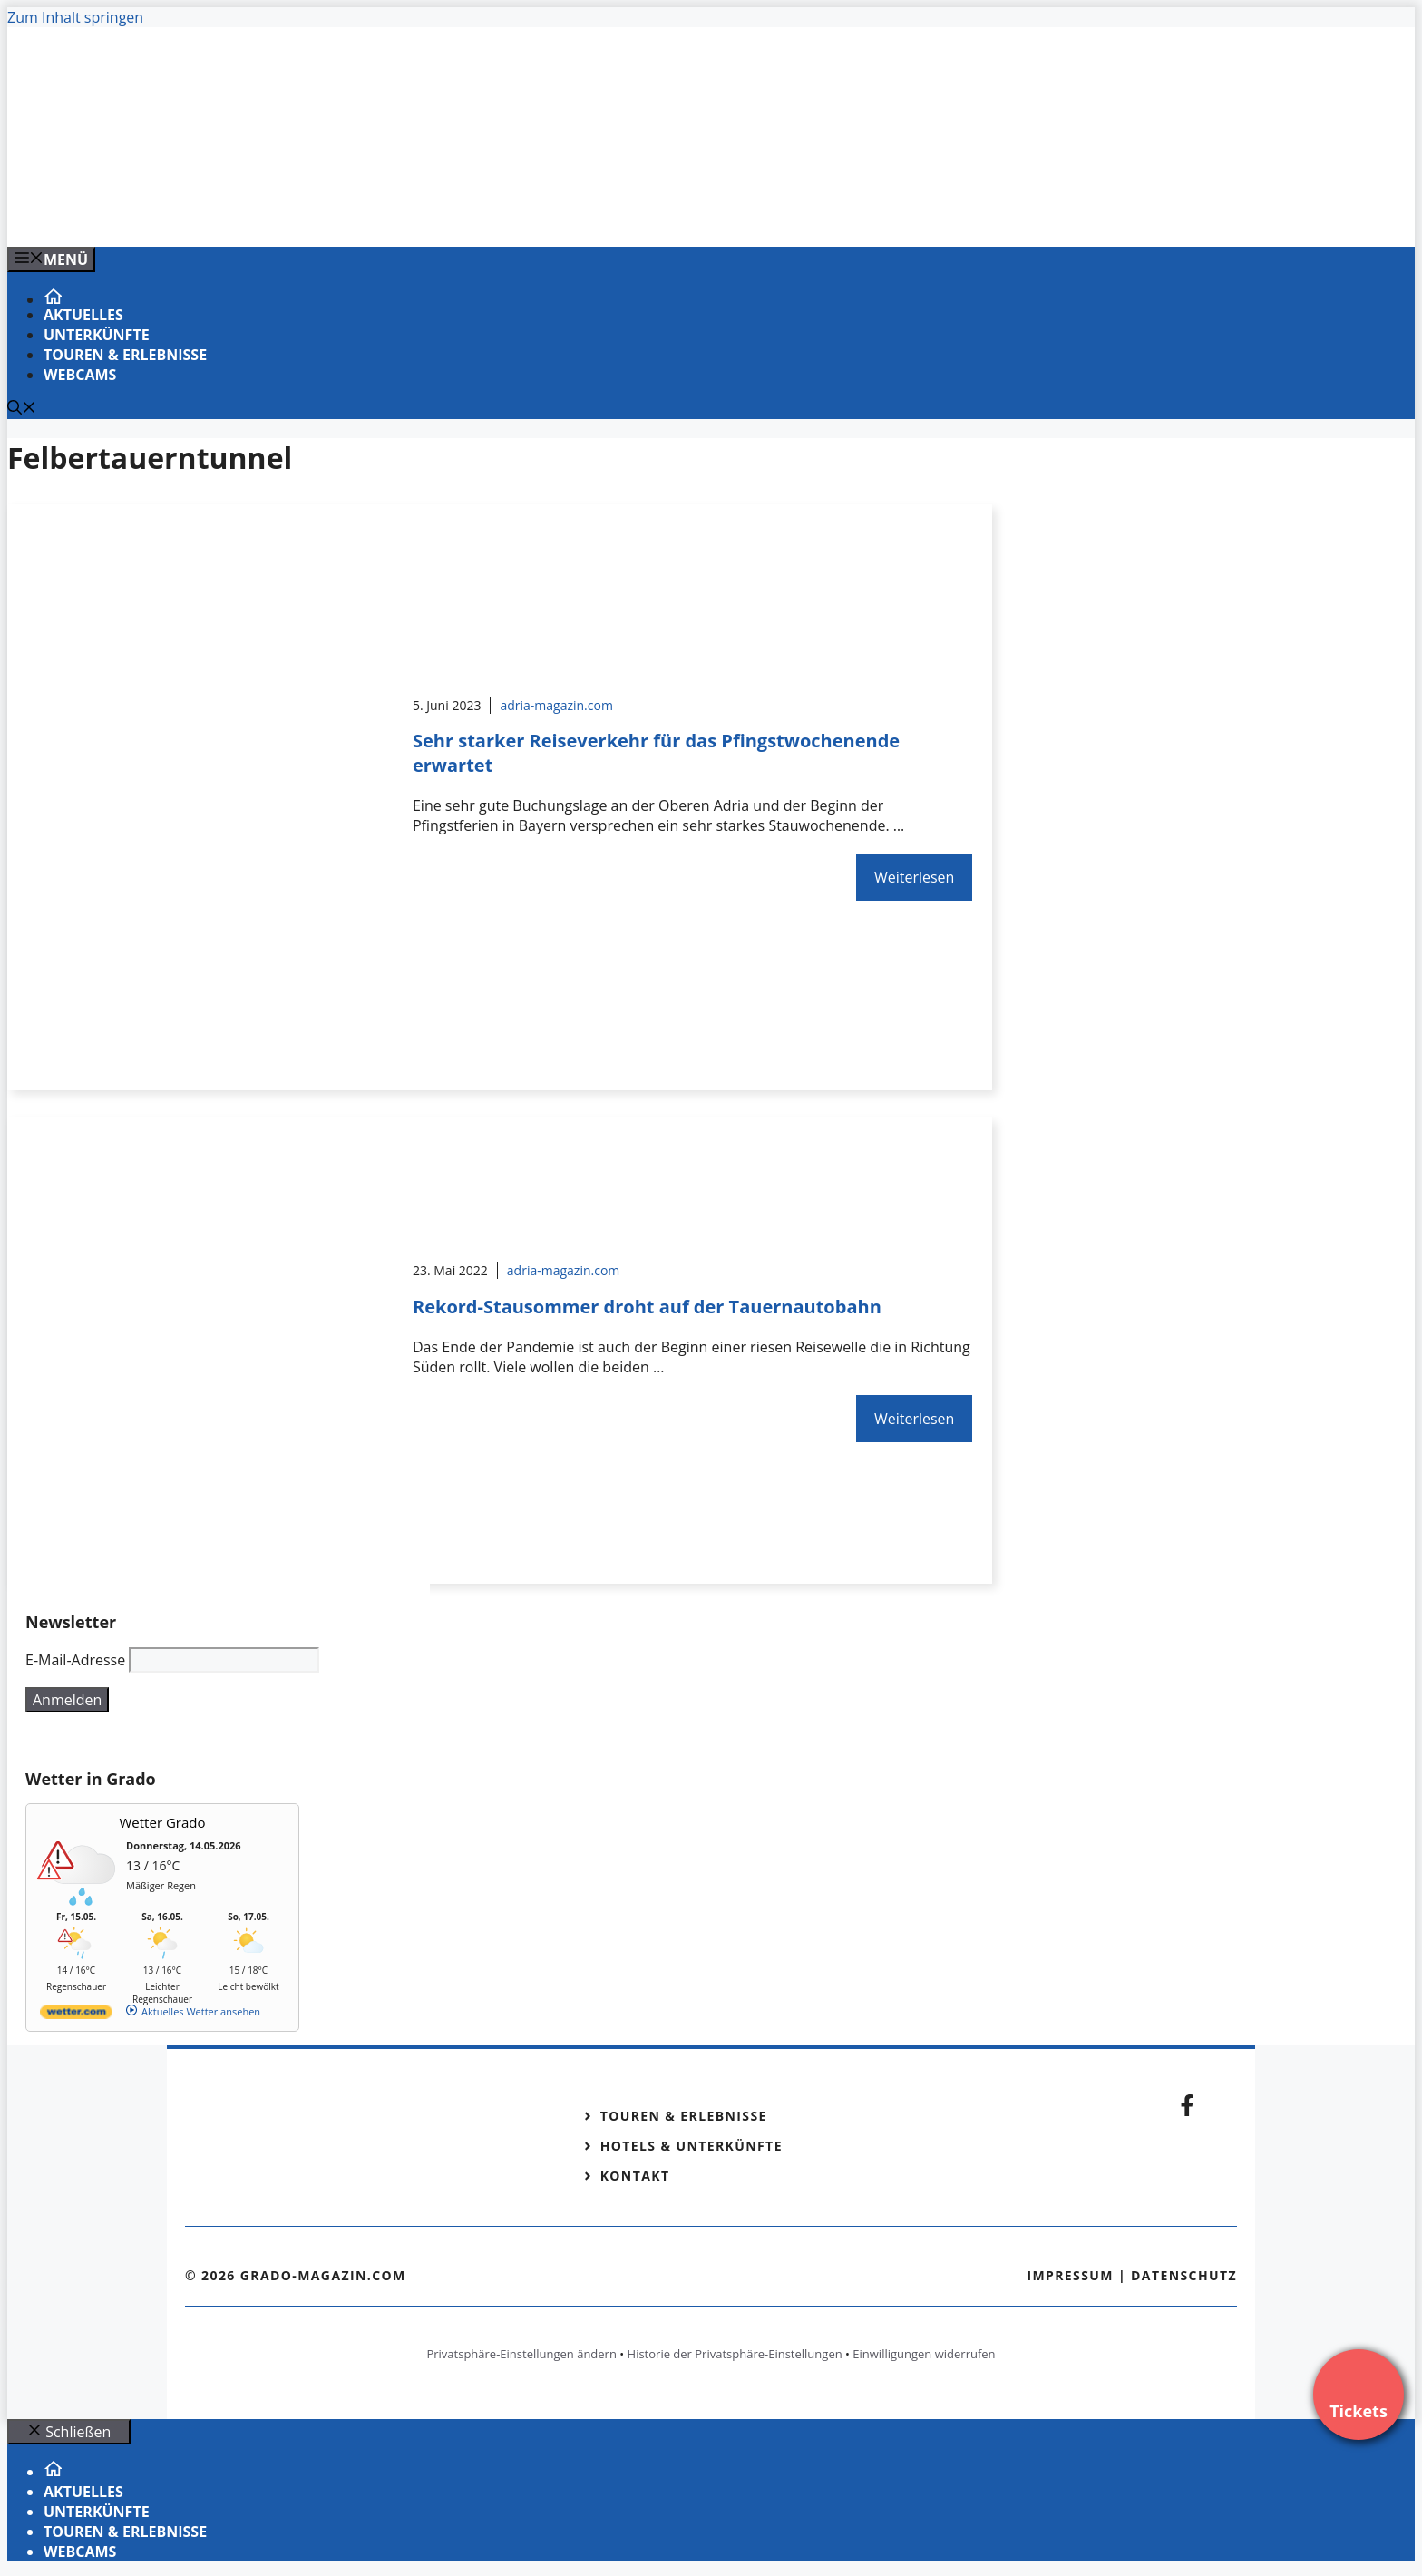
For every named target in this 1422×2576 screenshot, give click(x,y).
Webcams (80, 375)
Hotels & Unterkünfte (691, 2145)
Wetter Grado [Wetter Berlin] (163, 1822)
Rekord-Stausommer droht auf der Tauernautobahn (647, 1306)
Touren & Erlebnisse (125, 355)
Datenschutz (1184, 2275)
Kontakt (635, 2175)
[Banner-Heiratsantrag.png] (374, 213)
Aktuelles (83, 315)
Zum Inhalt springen (75, 17)
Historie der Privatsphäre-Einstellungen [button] (735, 2354)
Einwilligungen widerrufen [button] (923, 2354)
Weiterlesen (914, 877)
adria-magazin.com (556, 705)
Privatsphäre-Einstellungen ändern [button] (521, 2354)
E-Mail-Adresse (75, 1660)
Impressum (1070, 2275)
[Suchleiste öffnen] (21, 409)
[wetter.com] (76, 2015)
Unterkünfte (97, 335)
